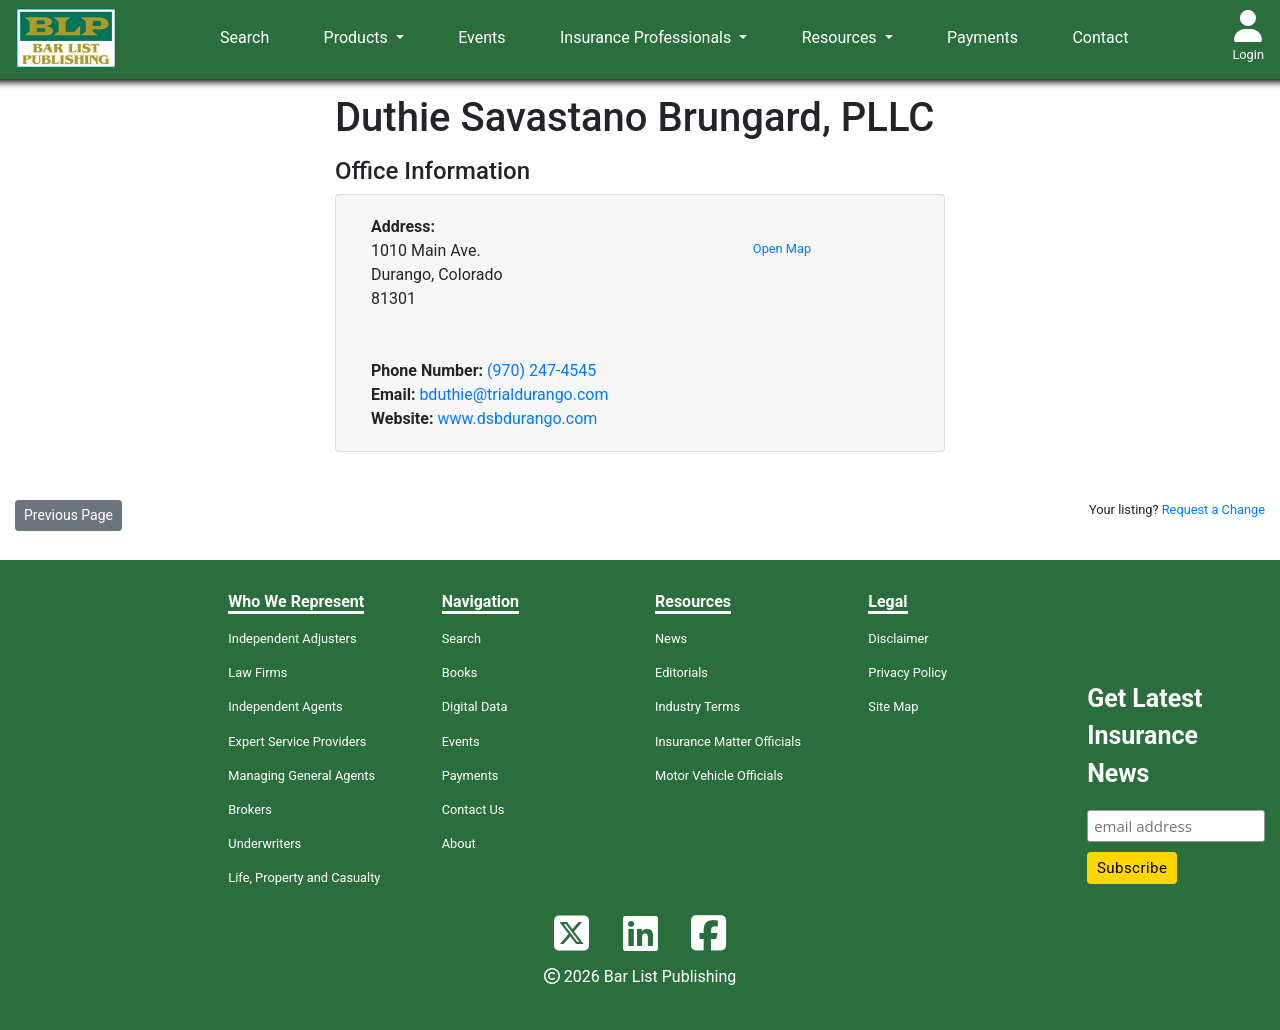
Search (244, 37)
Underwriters (264, 843)
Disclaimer (898, 638)
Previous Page (68, 515)
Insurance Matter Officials (728, 741)
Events (481, 37)
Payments (982, 37)
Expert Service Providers (297, 741)
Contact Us (473, 809)
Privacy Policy (907, 672)
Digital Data (475, 706)
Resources (841, 37)
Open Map (782, 248)
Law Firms (257, 672)
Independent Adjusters (292, 638)
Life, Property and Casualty (304, 877)
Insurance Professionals (647, 37)
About (459, 843)
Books (460, 672)
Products (358, 37)
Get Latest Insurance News (1144, 736)
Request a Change (1213, 509)
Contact (1100, 37)
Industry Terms (697, 706)
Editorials (681, 672)
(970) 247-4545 (541, 370)
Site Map (893, 706)
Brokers (250, 809)
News (671, 638)
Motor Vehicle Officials (719, 775)
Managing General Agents (301, 775)
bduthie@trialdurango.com (513, 394)
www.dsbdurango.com (517, 418)
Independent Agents (285, 706)
